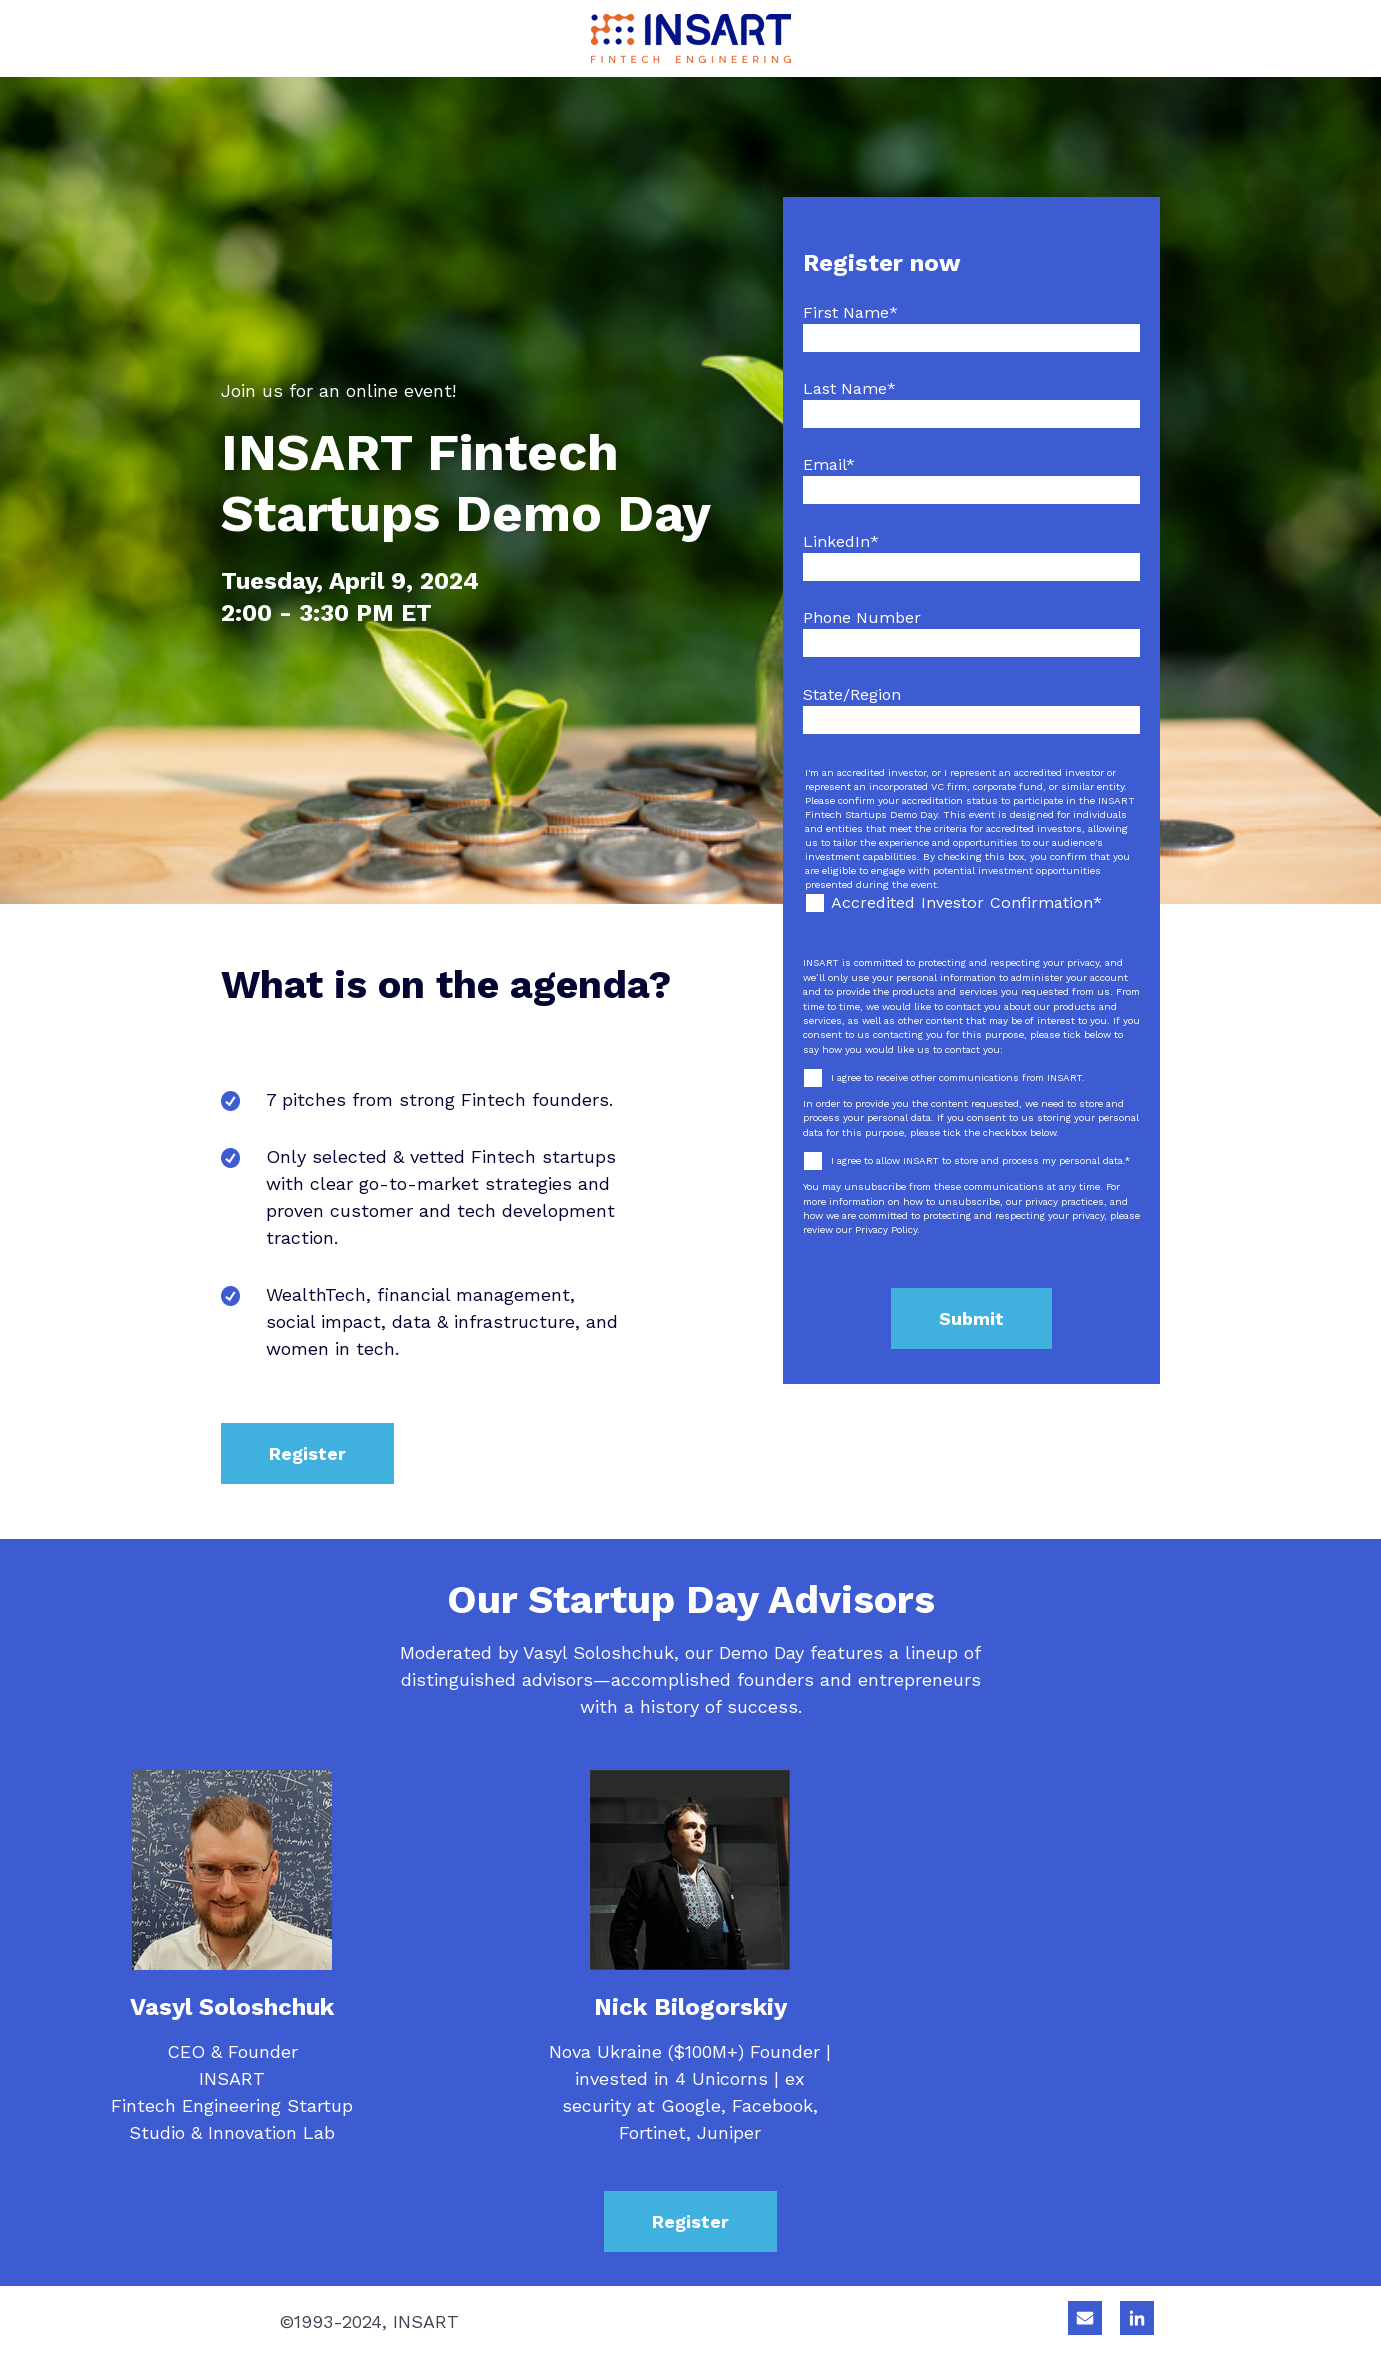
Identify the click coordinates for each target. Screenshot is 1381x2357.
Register (307, 1453)
